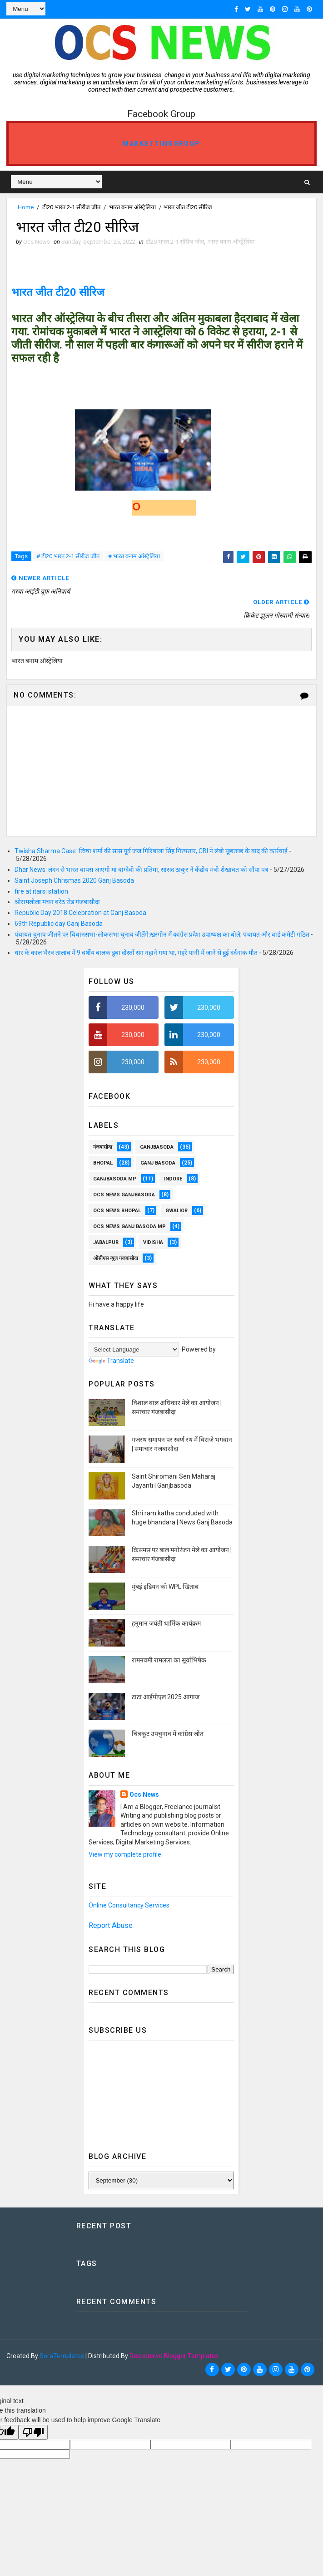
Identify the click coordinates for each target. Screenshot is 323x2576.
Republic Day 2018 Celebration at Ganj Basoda (80, 912)
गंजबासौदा (102, 1147)
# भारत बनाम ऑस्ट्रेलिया (134, 556)
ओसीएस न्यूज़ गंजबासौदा (115, 1258)
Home (26, 207)
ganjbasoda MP (114, 1179)
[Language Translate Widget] (134, 1349)
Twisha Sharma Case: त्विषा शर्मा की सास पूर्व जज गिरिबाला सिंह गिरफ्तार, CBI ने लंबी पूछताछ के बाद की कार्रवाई (151, 851)
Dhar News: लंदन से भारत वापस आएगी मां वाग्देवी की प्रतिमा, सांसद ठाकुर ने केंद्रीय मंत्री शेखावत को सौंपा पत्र (141, 869)
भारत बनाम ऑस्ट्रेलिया (132, 207)
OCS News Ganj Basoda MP (129, 1226)
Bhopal (103, 1163)
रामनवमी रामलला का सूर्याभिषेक (169, 1660)
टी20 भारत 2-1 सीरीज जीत (71, 207)
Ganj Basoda (157, 1163)
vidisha (153, 1242)
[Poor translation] (33, 2432)
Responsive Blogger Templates (174, 2356)
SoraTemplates (62, 2356)
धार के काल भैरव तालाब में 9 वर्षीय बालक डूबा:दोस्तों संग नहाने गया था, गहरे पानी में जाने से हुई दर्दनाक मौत (136, 952)
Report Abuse (111, 1925)
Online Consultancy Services (129, 1905)
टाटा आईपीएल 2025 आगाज (165, 1697)
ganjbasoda (157, 1147)
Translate (111, 1360)
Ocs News (144, 1794)
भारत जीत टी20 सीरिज (57, 292)
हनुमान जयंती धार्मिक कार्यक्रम (166, 1623)
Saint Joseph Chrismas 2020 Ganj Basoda (74, 880)
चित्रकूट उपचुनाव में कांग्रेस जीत (168, 1733)
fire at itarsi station (41, 891)
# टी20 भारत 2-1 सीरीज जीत (67, 556)
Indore (173, 1179)
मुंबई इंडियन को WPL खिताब (165, 1586)
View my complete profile (125, 1854)
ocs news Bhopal (117, 1211)
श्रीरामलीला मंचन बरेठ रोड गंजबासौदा (57, 901)
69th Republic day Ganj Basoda (59, 923)
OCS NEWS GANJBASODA (124, 1195)
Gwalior (176, 1211)
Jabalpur (106, 1242)
